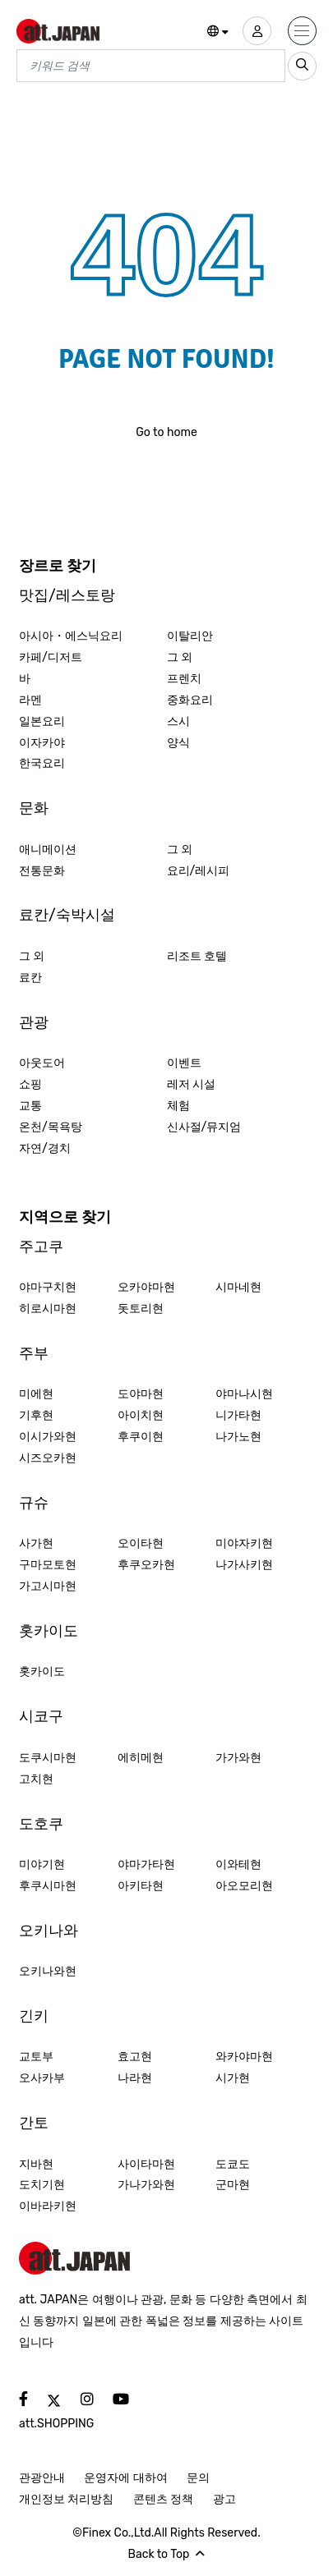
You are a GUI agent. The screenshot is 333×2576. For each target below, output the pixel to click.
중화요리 (190, 700)
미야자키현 (244, 1543)
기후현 (36, 1415)
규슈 (34, 1503)
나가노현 (238, 1437)
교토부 (36, 2057)
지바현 (36, 2164)
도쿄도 (232, 2164)
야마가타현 (146, 1864)
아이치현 (141, 1415)
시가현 (232, 2078)
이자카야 (42, 743)
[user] (257, 30)
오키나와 (48, 1931)
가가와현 (238, 1758)
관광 (34, 1022)
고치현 (36, 1779)
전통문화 (42, 871)
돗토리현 (141, 1309)
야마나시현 (244, 1394)
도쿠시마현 (47, 1758)
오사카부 (42, 2078)
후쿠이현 (141, 1437)
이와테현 (238, 1864)
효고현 (135, 2057)
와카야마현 (244, 2057)
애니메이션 (47, 849)
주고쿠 (41, 1246)
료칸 (30, 978)
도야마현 (141, 1394)
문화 (34, 808)
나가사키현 (244, 1565)
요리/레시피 (198, 871)
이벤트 (184, 1063)
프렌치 (184, 679)
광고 (224, 2499)
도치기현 (42, 2185)
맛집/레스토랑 (67, 595)
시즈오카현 (47, 1458)
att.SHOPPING (56, 2424)
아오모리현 (244, 1886)
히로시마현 (47, 1309)
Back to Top (167, 2554)
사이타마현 (146, 2164)
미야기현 (42, 1864)
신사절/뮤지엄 (204, 1127)
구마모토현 (47, 1565)
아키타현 (141, 1886)
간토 (34, 2123)
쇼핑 (30, 1084)
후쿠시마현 (47, 1886)
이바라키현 (47, 2206)
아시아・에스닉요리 (71, 636)
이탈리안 (190, 636)
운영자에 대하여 (125, 2478)
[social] (23, 2399)
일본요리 (42, 721)
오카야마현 (146, 1287)
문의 (198, 2478)
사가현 (36, 1543)
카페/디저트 (50, 657)
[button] (218, 32)
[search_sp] (302, 66)
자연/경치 (45, 1148)
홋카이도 (48, 1631)
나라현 (135, 2078)
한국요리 (42, 763)
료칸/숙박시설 (67, 915)
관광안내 (42, 2478)
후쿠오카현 (146, 1565)
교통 (30, 1106)
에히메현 (141, 1758)
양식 (178, 743)
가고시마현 (47, 1586)
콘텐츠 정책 (163, 2499)
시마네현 (238, 1287)
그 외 (179, 657)
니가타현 (238, 1415)
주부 (34, 1353)
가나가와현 (146, 2185)
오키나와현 (47, 1971)
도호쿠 (41, 1824)
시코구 (41, 1716)
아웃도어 (42, 1063)
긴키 (34, 2016)
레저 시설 (191, 1084)
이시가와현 (47, 1437)
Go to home (166, 432)
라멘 (30, 700)
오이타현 (141, 1543)
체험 (178, 1106)
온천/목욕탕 (50, 1127)
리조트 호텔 (197, 956)
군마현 (232, 2185)
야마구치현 (47, 1287)
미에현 (36, 1394)
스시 (178, 721)
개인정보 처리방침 (66, 2499)
